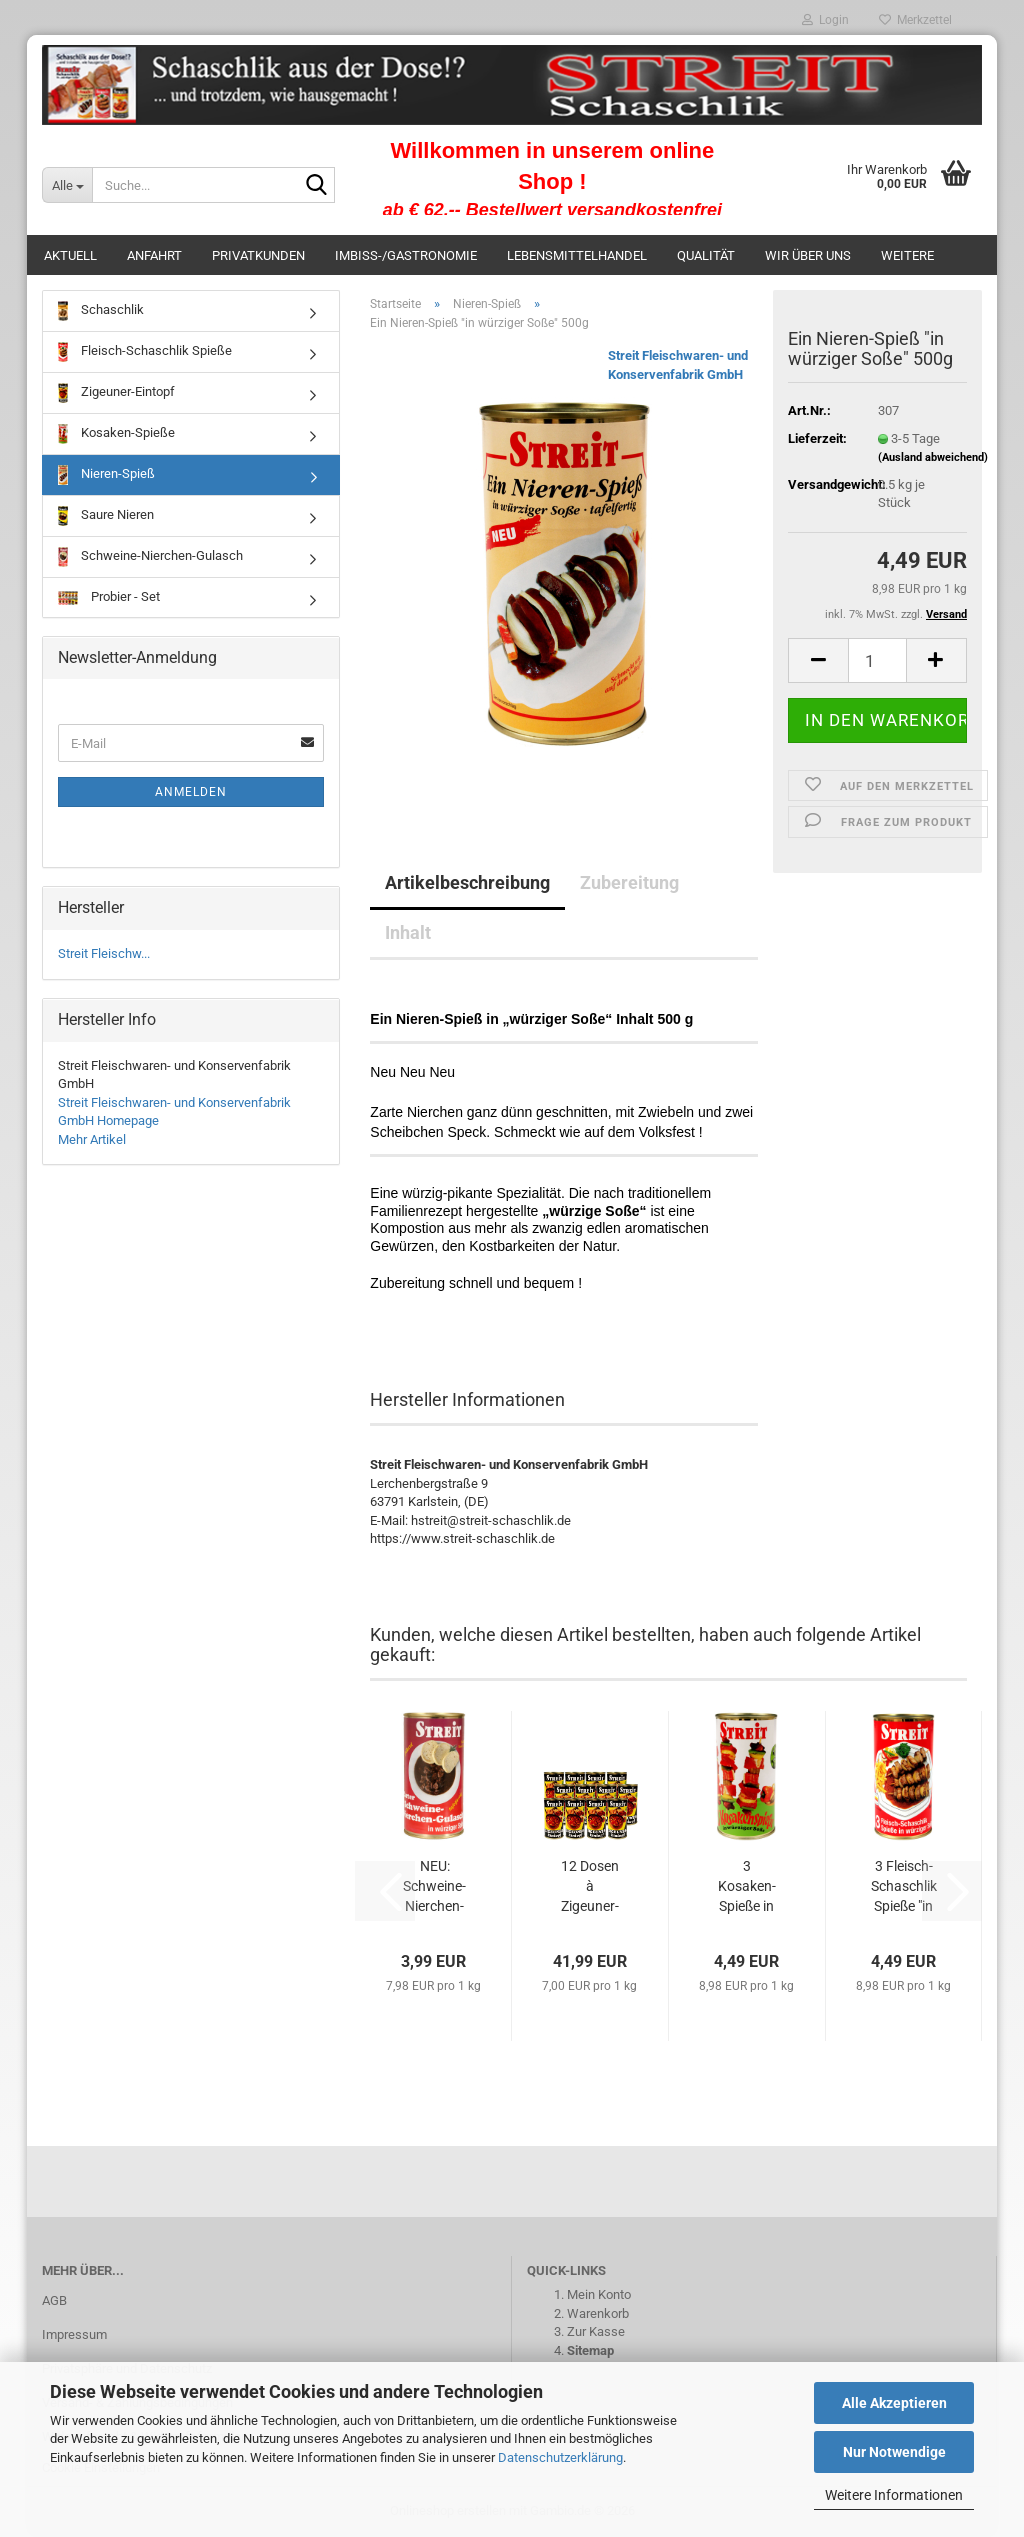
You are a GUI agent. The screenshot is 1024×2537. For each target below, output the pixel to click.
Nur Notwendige (894, 2452)
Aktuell (70, 255)
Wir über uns (808, 255)
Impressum (74, 2334)
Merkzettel (915, 20)
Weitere (907, 255)
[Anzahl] (877, 660)
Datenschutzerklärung (560, 2457)
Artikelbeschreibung (467, 882)
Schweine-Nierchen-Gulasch (150, 557)
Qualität (706, 255)
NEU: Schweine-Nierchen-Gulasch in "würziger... (434, 1887)
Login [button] (825, 20)
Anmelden (191, 792)
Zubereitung (629, 882)
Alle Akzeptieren (894, 2403)
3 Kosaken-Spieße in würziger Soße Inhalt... (747, 1887)
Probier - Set (109, 597)
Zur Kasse (596, 2331)
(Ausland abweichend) (933, 457)
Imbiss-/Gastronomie (406, 255)
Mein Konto (599, 2294)
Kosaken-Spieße (116, 434)
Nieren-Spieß (106, 475)
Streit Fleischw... (104, 953)
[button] (818, 660)
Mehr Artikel (92, 1139)
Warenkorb (598, 2313)
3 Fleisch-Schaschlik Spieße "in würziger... (904, 1887)
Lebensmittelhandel (577, 255)
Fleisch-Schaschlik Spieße (145, 352)
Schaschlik (101, 311)
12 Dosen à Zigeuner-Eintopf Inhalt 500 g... (589, 1887)
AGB (54, 2300)
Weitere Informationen (894, 2495)
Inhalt (408, 932)
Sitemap (590, 2350)
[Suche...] (67, 185)
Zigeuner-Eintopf (116, 393)
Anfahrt (154, 255)
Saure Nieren (106, 516)
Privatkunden (258, 255)
